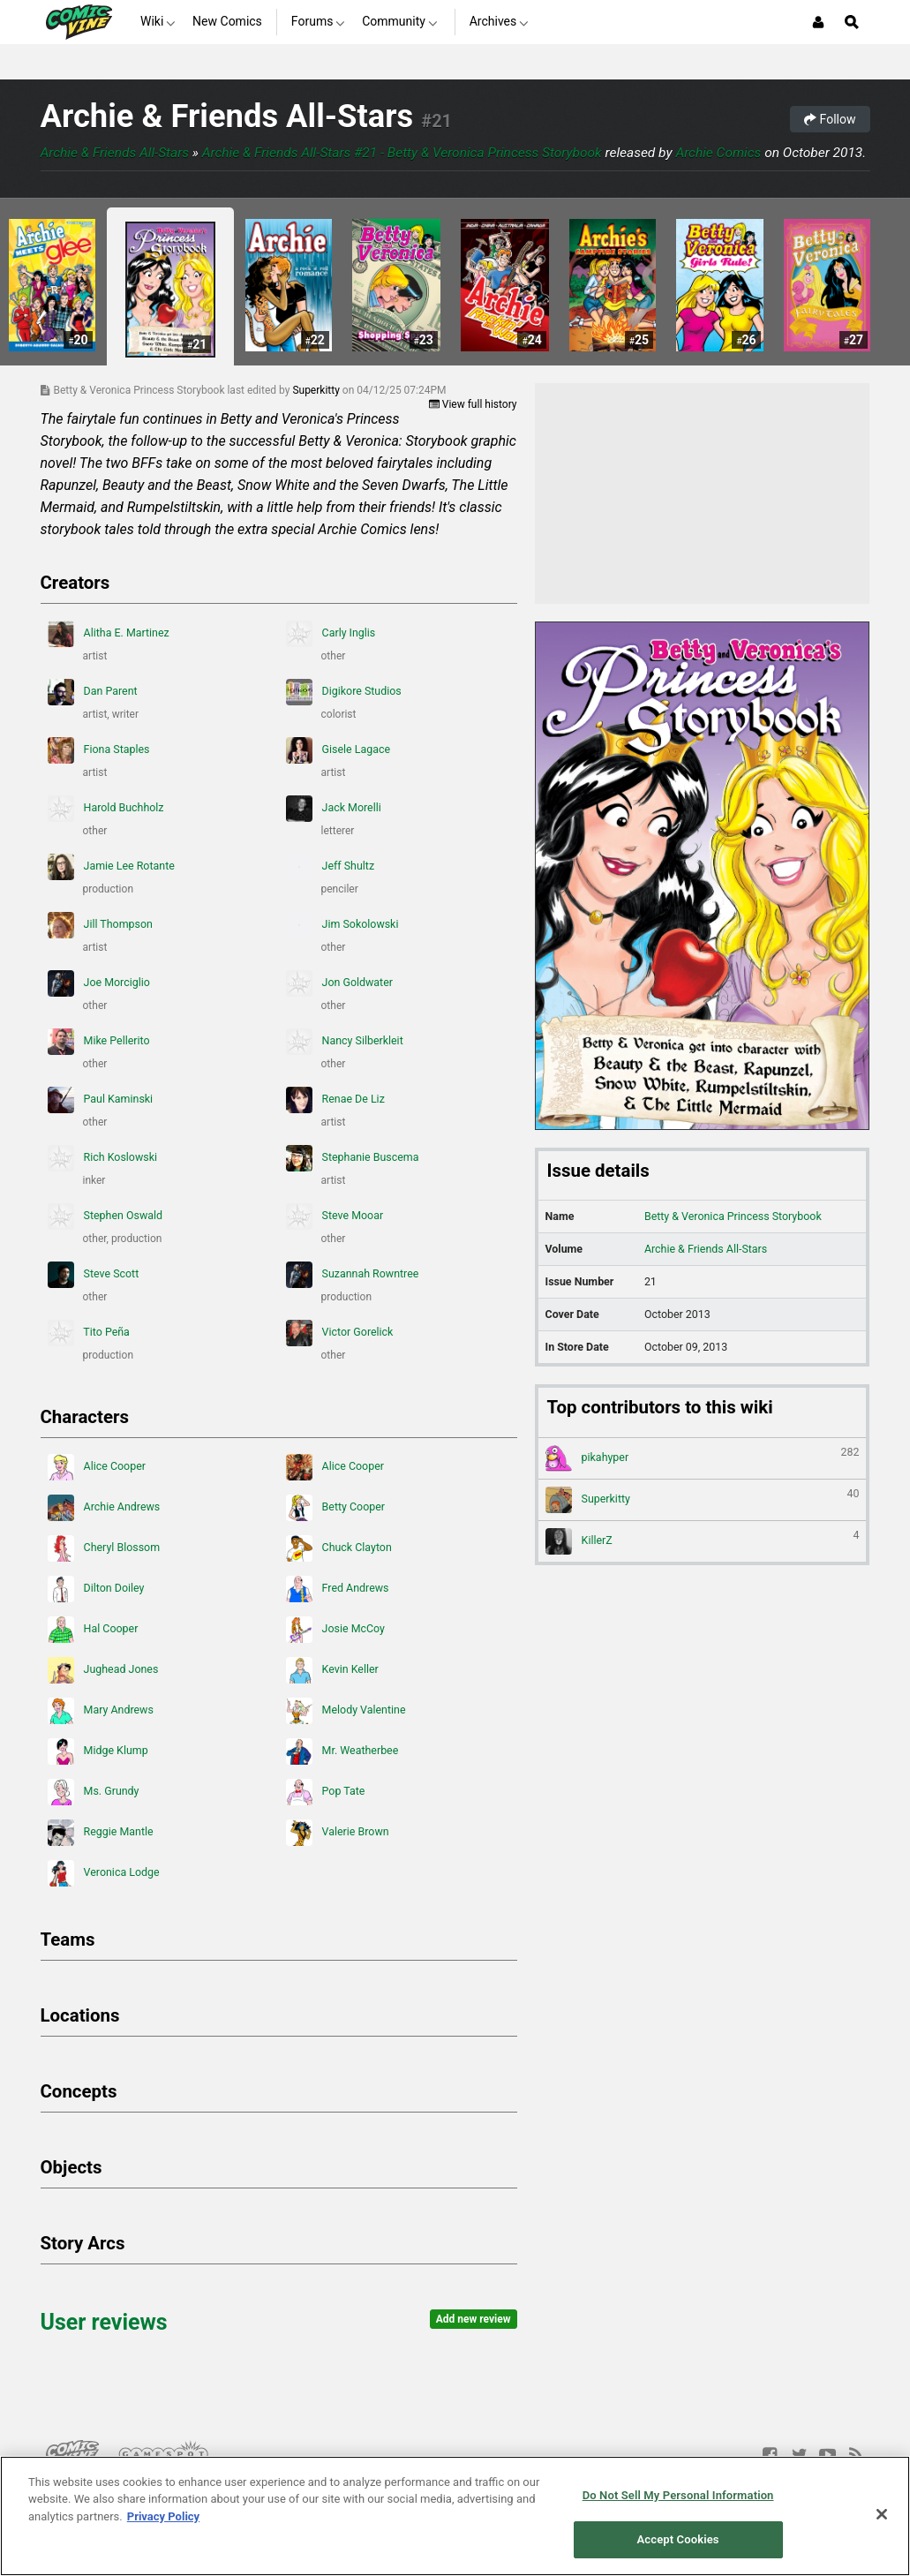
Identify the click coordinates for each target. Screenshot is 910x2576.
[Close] (881, 2514)
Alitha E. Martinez (108, 634)
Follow (829, 119)
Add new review (473, 2319)
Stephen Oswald (105, 1216)
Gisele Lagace (338, 750)
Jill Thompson (100, 925)
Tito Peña (89, 1333)
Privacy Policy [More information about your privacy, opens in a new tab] (163, 2516)
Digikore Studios (344, 692)
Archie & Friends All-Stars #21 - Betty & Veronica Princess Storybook (402, 153)
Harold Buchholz (106, 808)
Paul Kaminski (101, 1100)
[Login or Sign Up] (818, 22)
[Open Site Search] (851, 22)
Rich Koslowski (102, 1158)
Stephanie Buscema (352, 1158)
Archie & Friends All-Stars (227, 116)
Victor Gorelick (340, 1333)
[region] (455, 2516)
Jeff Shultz (330, 867)
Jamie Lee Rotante (111, 867)
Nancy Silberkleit (344, 1041)
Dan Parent (93, 692)
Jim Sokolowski (342, 925)
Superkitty (317, 390)
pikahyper (702, 1458)
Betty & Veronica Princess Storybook (733, 1216)
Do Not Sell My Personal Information (678, 2495)
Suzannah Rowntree (352, 1275)
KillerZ (702, 1541)
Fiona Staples (99, 750)
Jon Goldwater (339, 983)
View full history (473, 404)
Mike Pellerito (99, 1041)
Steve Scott (93, 1275)
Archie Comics (718, 153)
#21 (436, 121)
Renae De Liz (335, 1100)
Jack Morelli (333, 808)
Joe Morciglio (99, 983)
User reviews (104, 2322)
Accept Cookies (678, 2539)
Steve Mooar (335, 1216)
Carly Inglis (331, 634)
